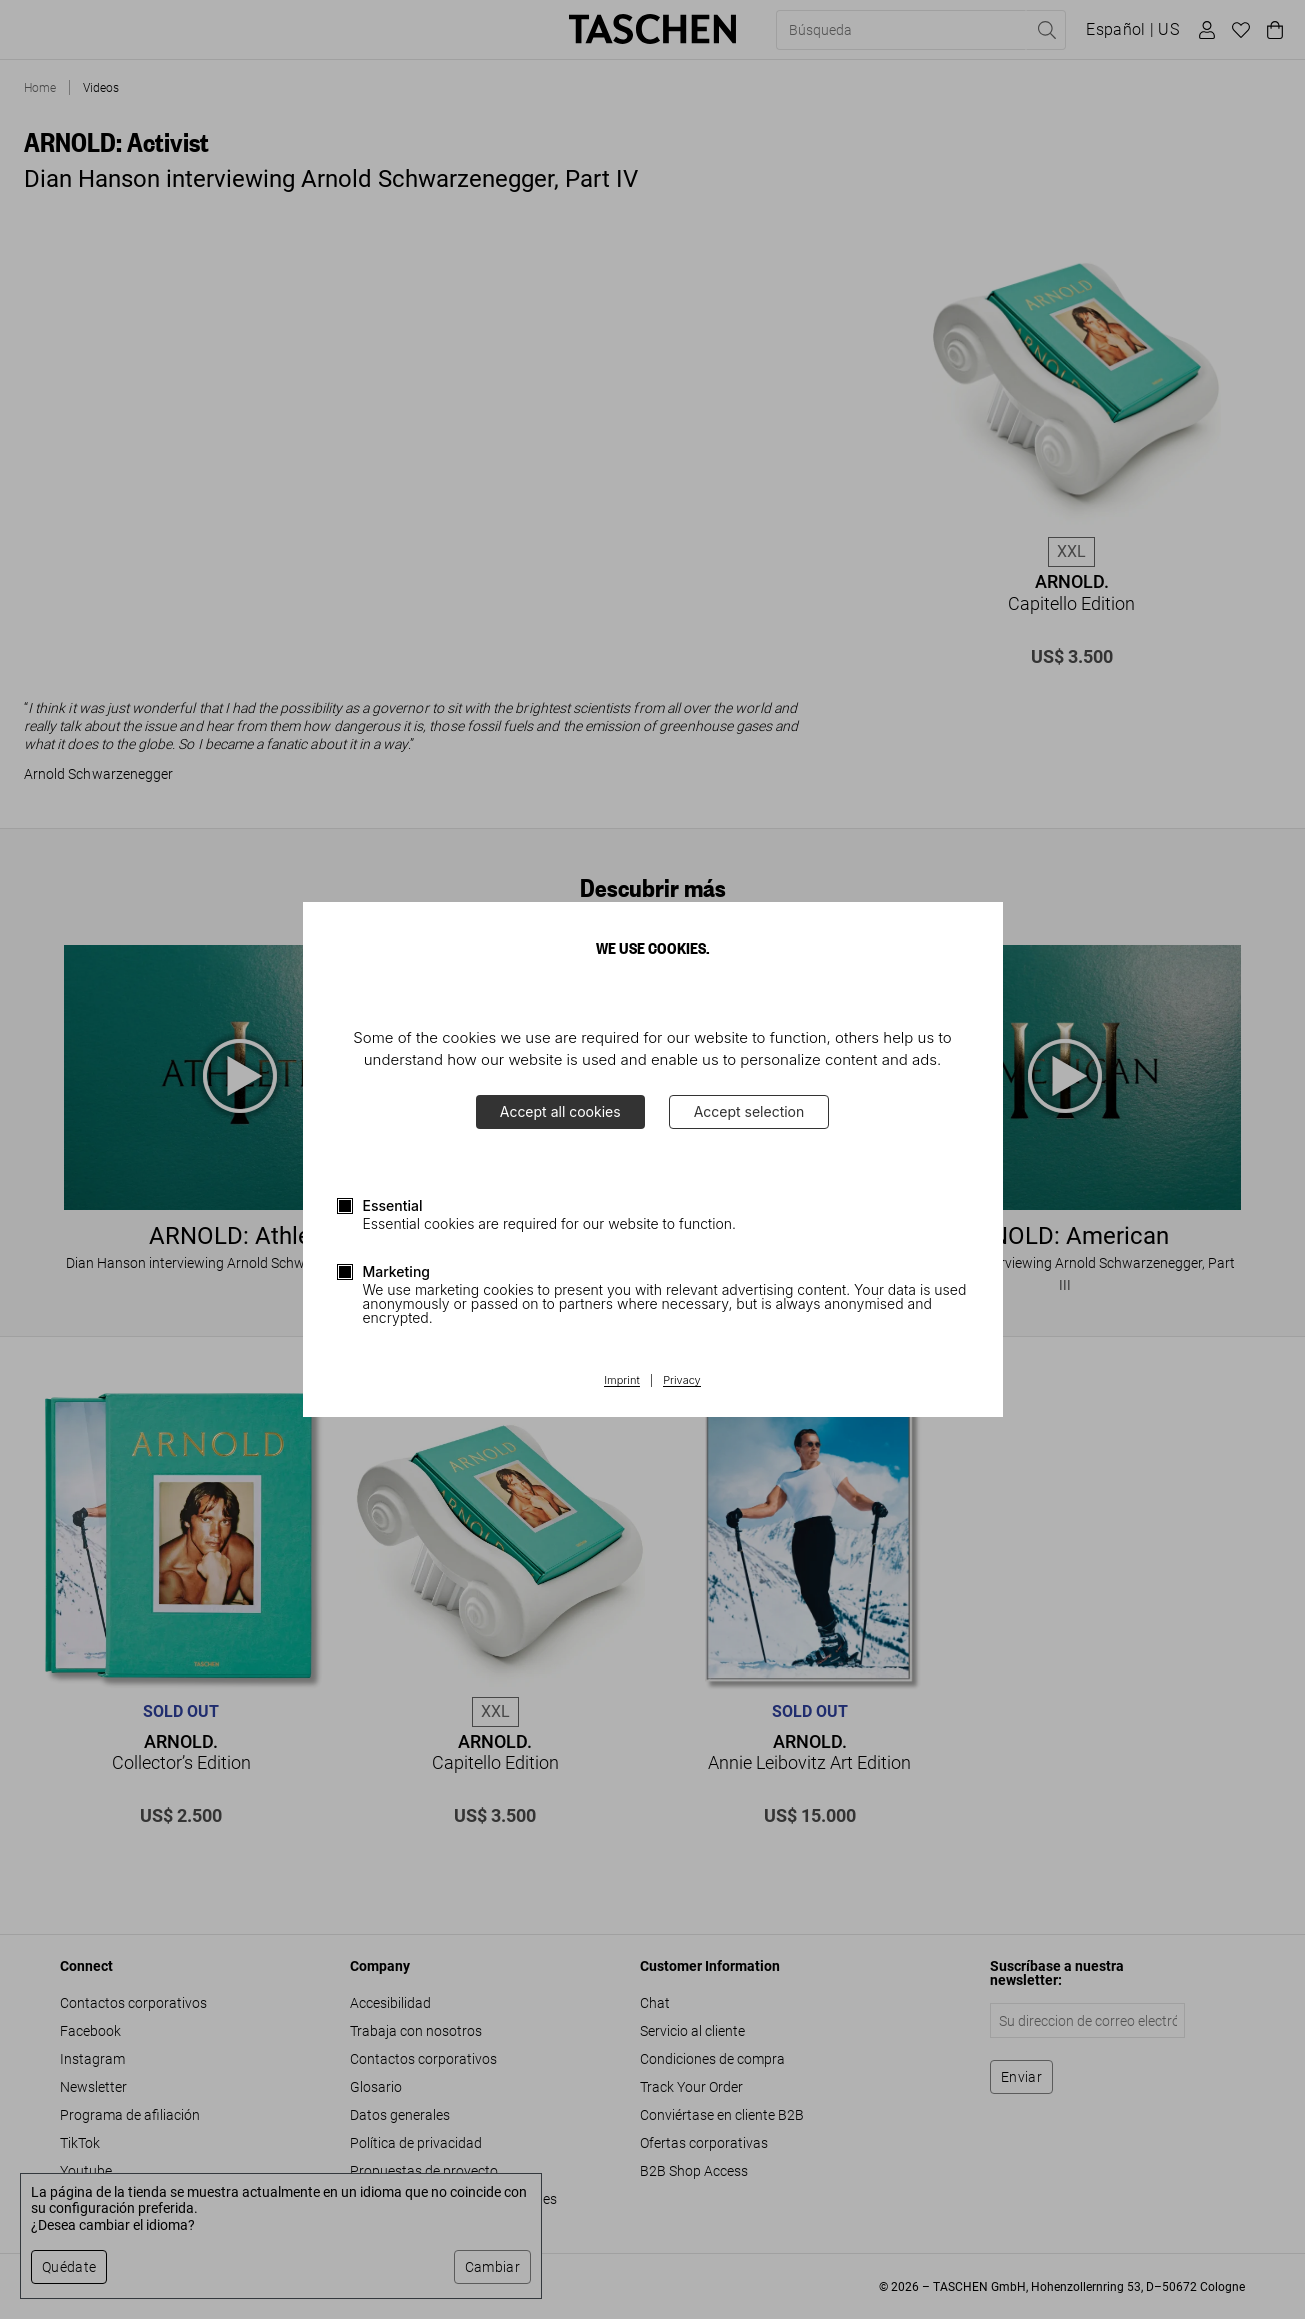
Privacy (682, 1381)
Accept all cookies (560, 1111)
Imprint (621, 1381)
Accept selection (749, 1111)
